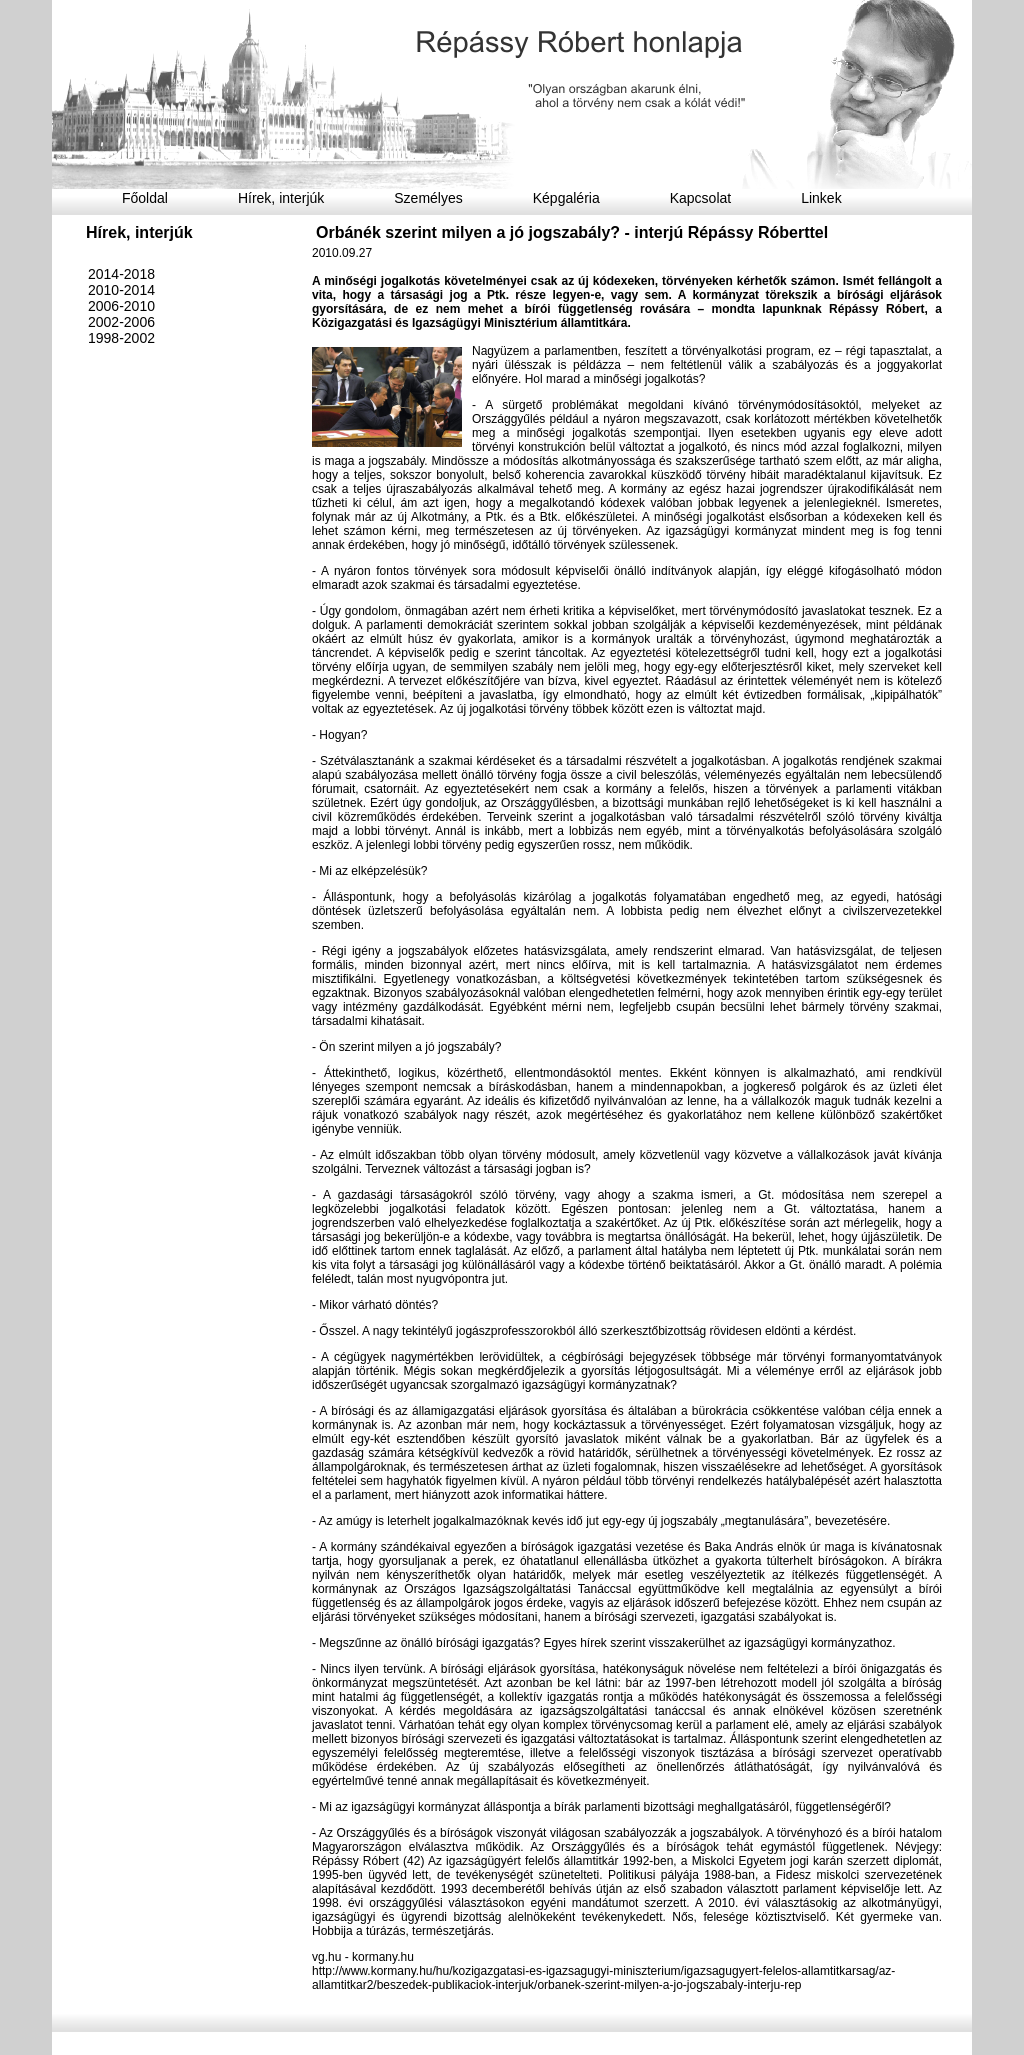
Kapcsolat (700, 198)
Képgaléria (566, 198)
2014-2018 (121, 274)
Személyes (428, 198)
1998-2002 (121, 338)
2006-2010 (121, 306)
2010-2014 (121, 290)
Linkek (821, 198)
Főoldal (145, 198)
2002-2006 (121, 322)
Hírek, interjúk (281, 198)
